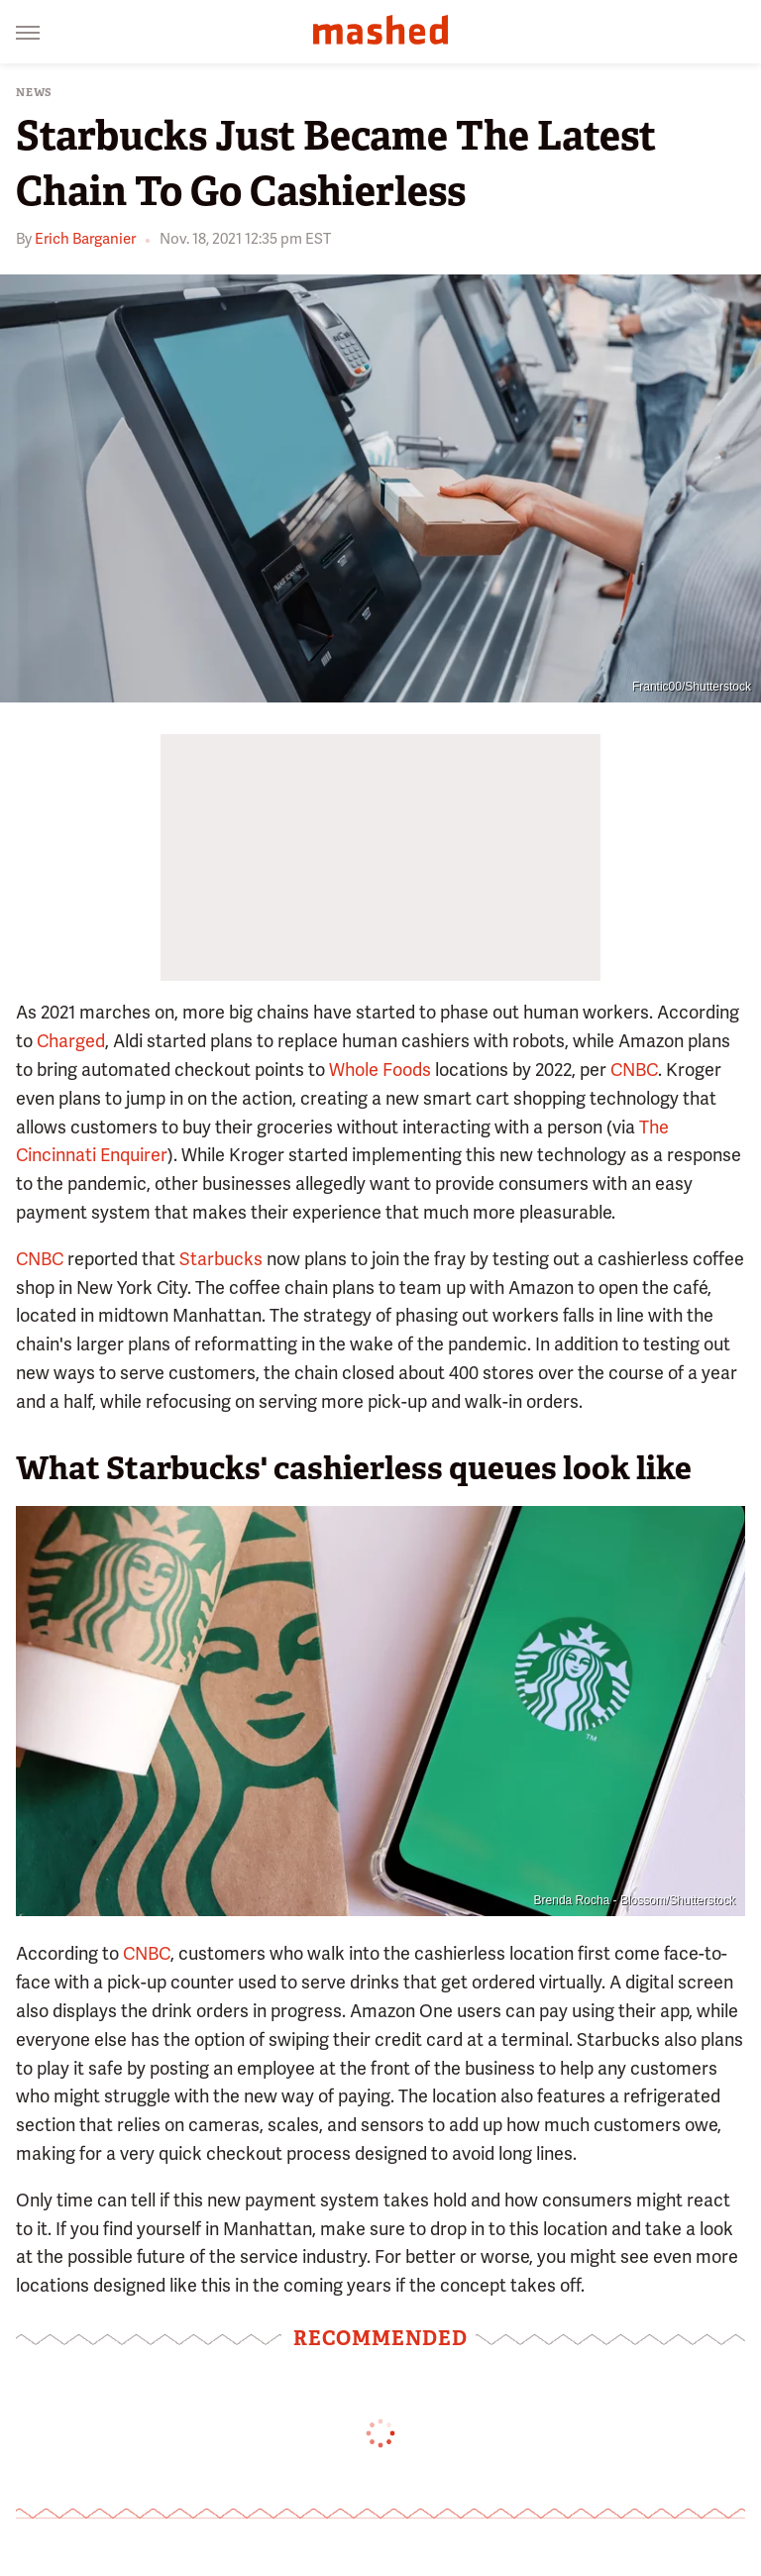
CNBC (634, 1069)
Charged (71, 1040)
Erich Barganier (85, 239)
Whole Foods (380, 1069)
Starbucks (221, 1258)
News (34, 92)
